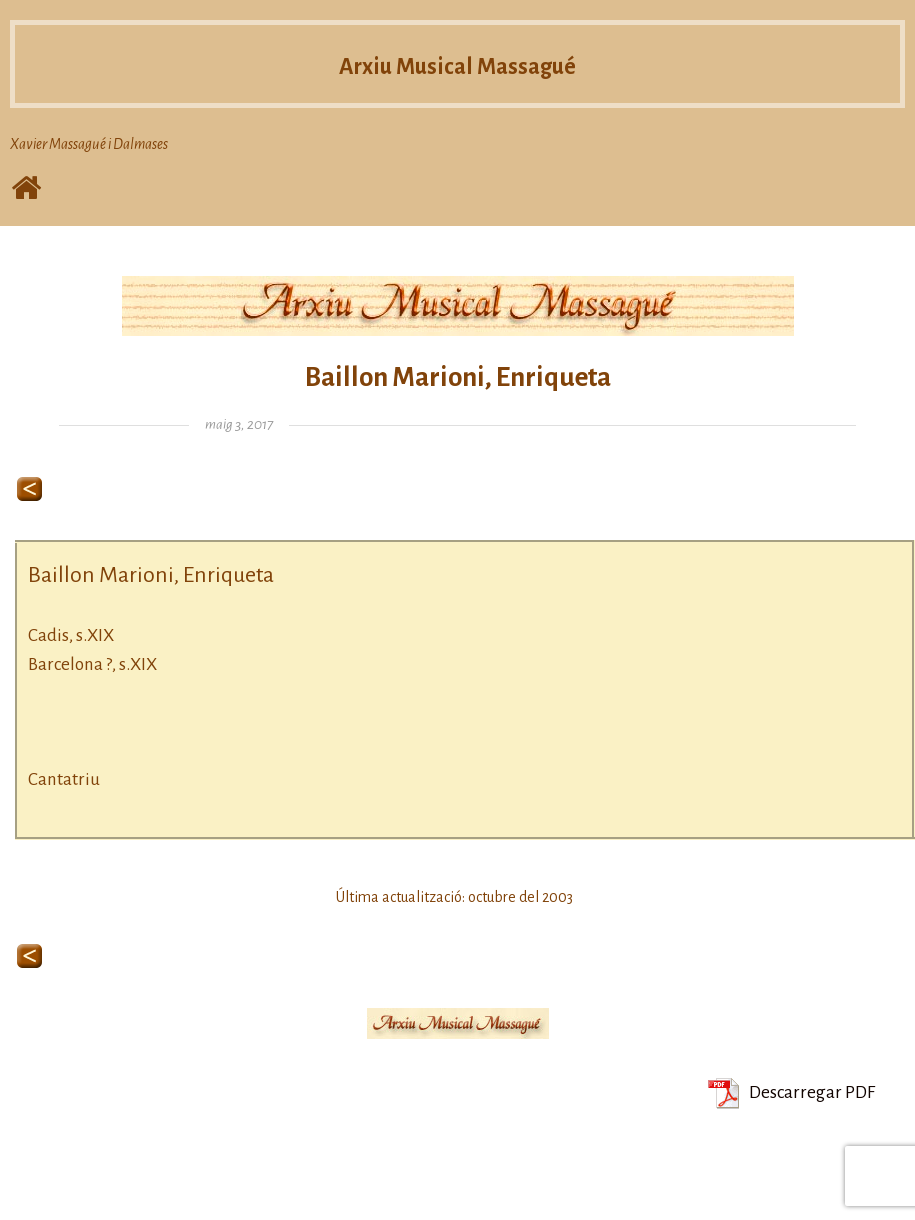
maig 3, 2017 (239, 424)
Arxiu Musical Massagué (458, 65)
